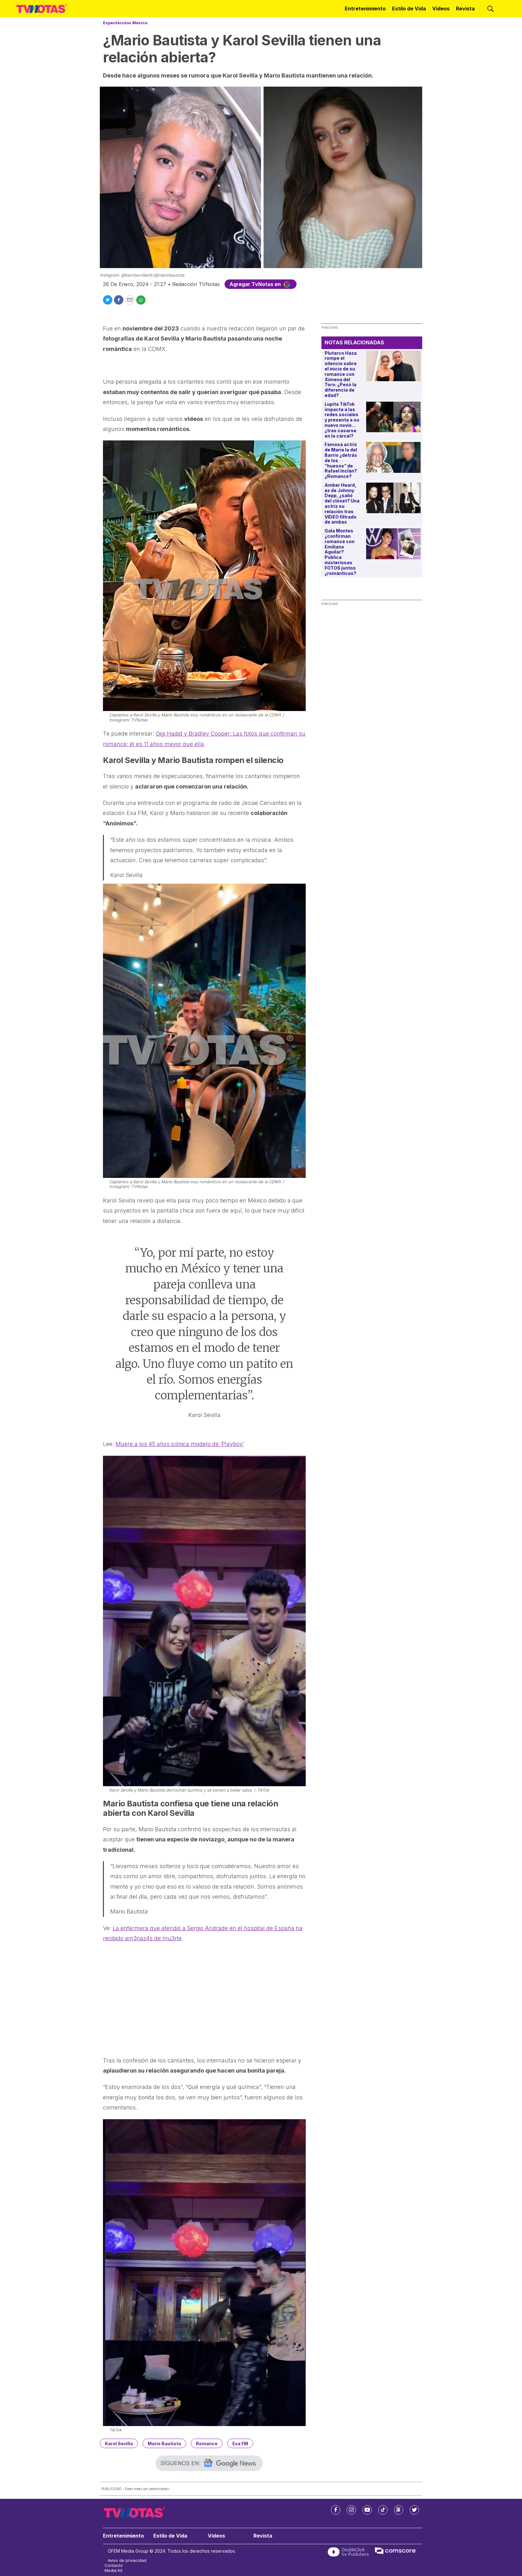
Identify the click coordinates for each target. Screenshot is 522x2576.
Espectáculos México (125, 22)
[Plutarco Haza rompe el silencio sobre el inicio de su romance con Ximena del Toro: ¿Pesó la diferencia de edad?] (393, 366)
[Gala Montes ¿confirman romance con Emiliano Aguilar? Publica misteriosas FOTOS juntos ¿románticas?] (393, 543)
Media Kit (113, 2570)
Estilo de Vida (409, 8)
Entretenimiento (365, 8)
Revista (465, 8)
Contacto (114, 2565)
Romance (207, 2443)
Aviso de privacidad (127, 2560)
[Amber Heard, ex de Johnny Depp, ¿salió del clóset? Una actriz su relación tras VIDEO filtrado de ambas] (393, 498)
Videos (441, 8)
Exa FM (240, 2443)
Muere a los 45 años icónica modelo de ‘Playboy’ (180, 1444)
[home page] (42, 9)
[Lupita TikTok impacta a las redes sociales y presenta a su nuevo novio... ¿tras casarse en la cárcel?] (393, 417)
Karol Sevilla (119, 2443)
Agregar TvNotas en (261, 284)
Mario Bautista (164, 2443)
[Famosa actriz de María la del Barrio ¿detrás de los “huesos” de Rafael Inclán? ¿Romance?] (393, 457)
